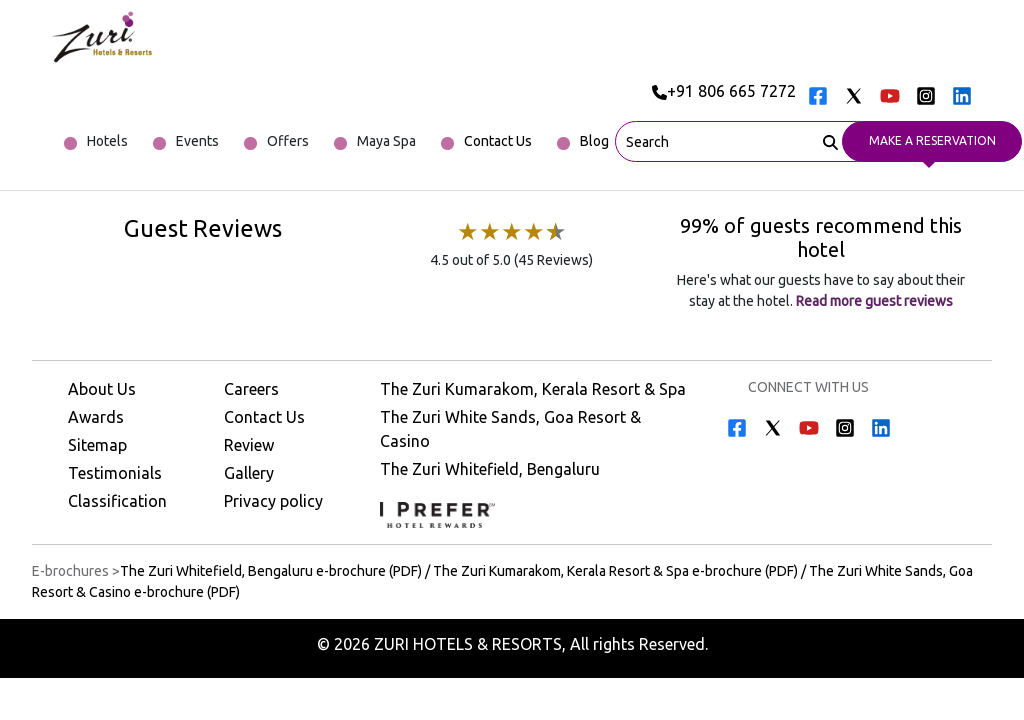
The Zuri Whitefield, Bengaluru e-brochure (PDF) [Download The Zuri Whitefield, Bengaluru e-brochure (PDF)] (271, 571)
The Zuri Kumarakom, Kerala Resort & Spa (533, 389)
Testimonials (115, 473)
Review (249, 445)
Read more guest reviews (873, 301)
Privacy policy (273, 501)
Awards (96, 417)
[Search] (830, 140)
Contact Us (264, 417)
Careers (251, 389)
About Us (102, 389)
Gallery (249, 473)
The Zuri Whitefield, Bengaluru (490, 469)
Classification (117, 501)
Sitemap (97, 445)
